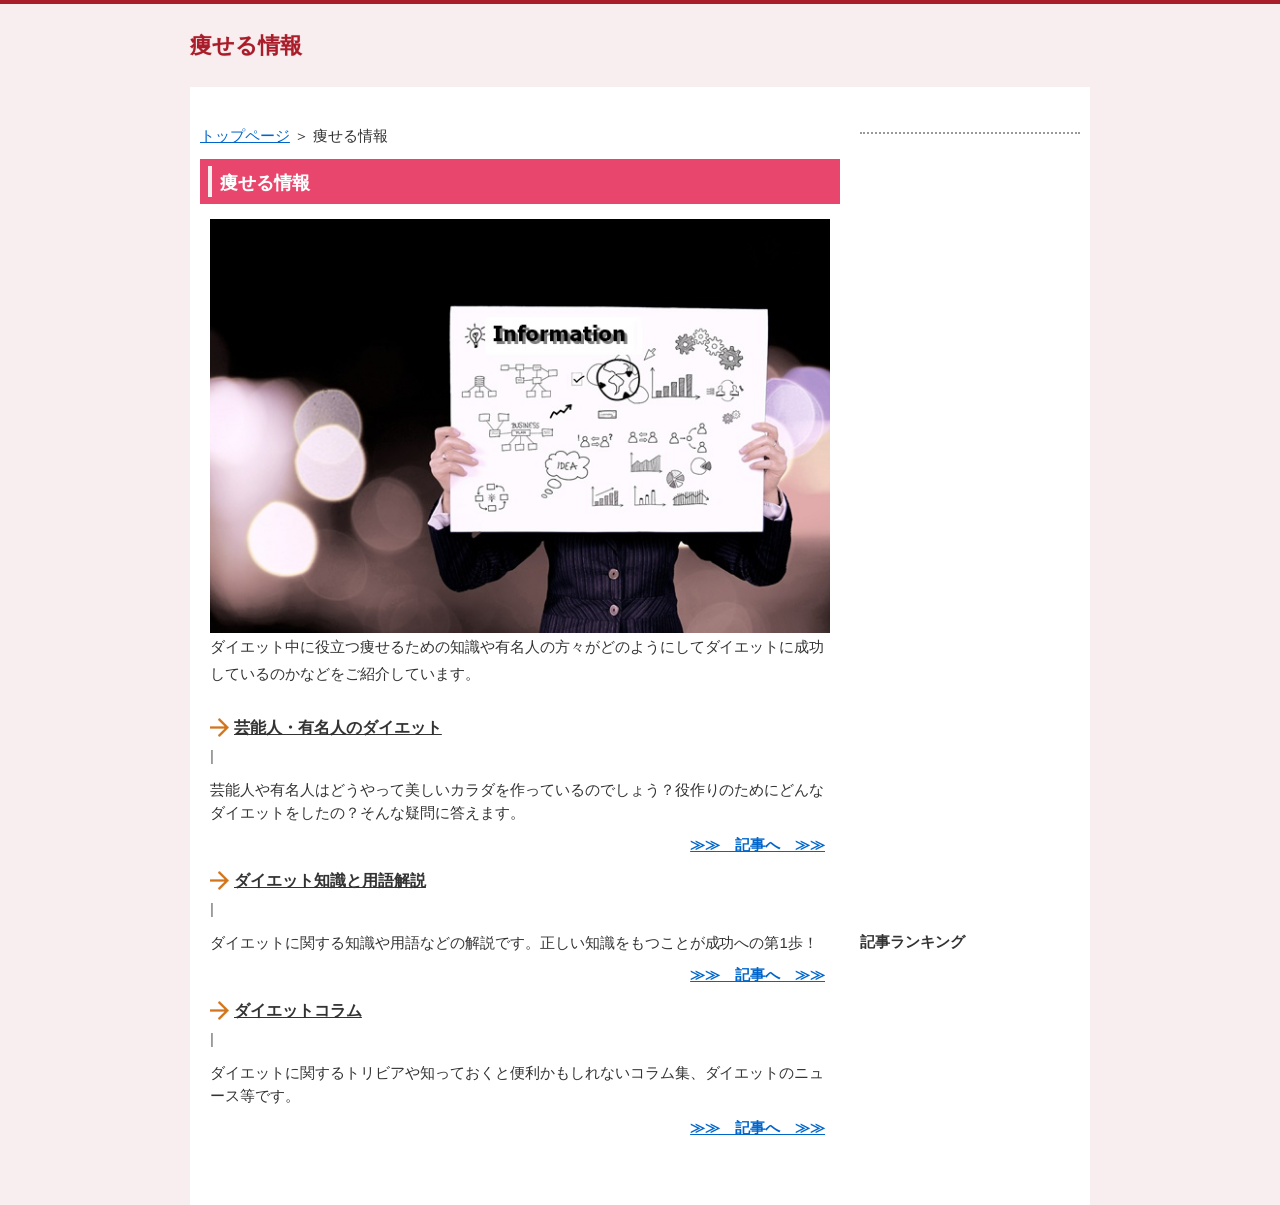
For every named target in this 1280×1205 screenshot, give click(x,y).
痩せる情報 (246, 45)
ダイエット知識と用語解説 (330, 880)
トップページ (245, 135)
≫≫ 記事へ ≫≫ (757, 844)
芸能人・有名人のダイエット (338, 727)
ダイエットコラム (298, 1010)
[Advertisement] (970, 523)
